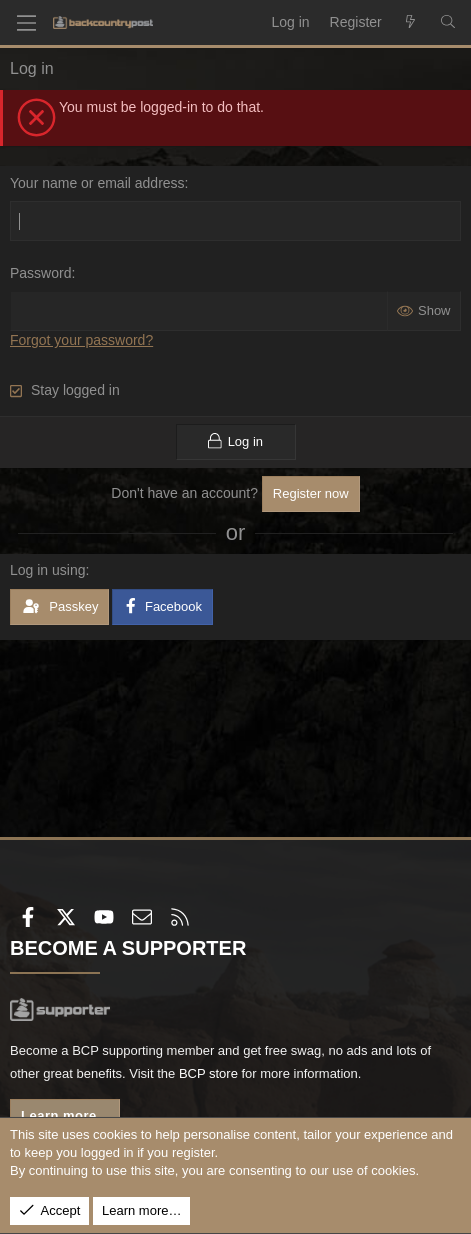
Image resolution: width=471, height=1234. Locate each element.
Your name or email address (97, 183)
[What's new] (411, 23)
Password (40, 273)
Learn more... (65, 1115)
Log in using (48, 570)
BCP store (208, 1073)
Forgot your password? (81, 340)
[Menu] (26, 23)
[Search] (448, 23)
